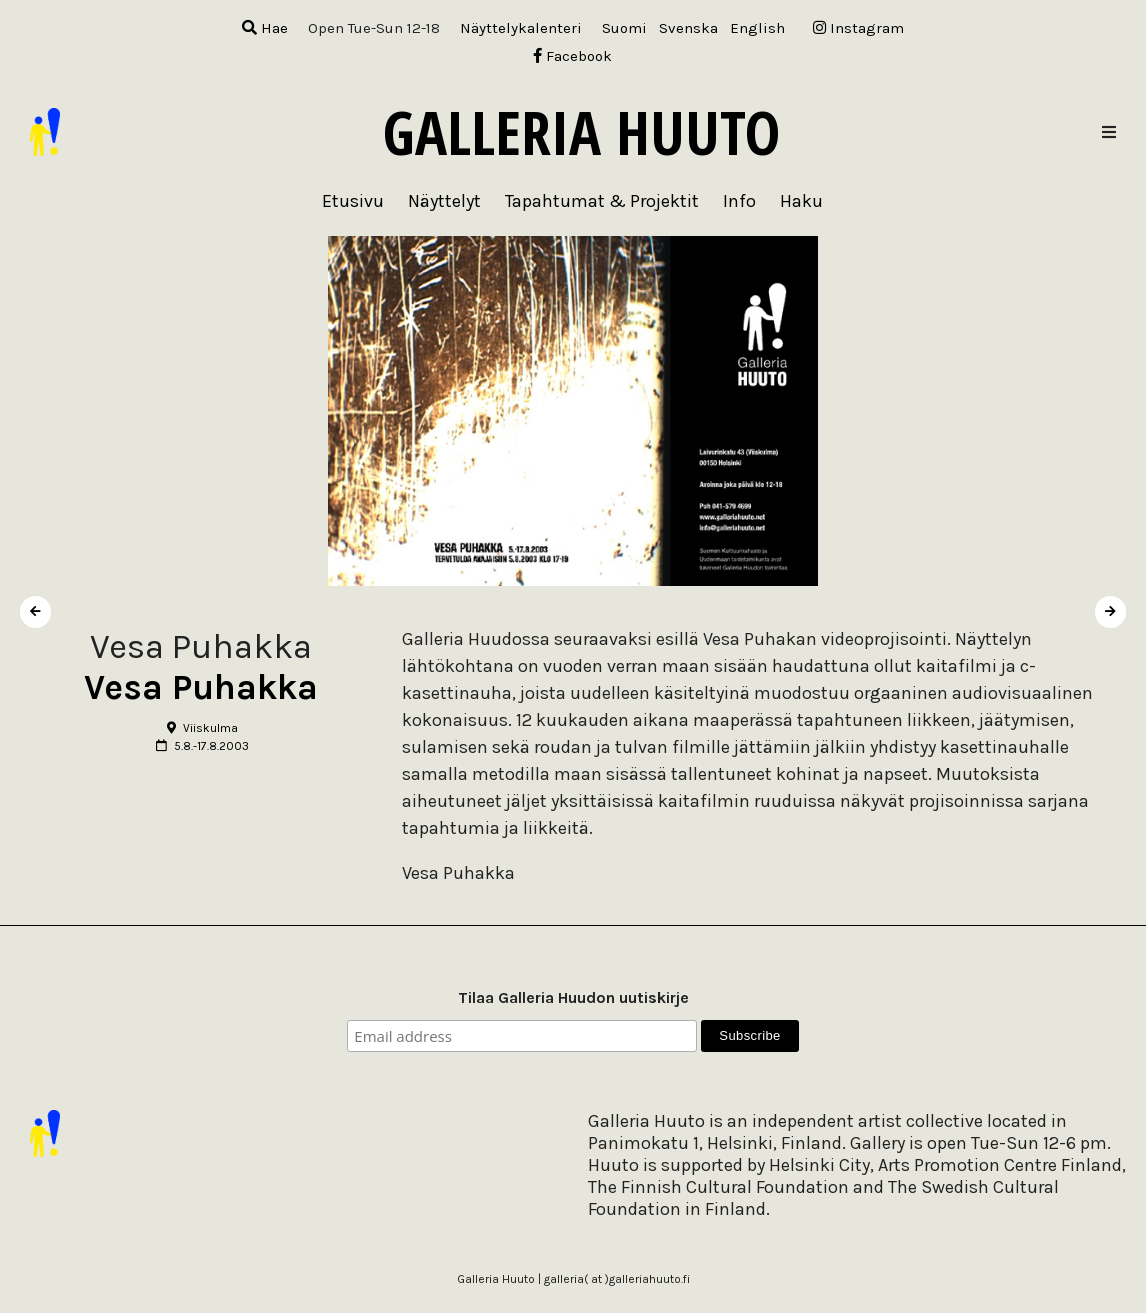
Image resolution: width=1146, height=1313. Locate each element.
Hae (265, 28)
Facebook (572, 56)
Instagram (858, 28)
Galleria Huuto (581, 132)
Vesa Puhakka (201, 687)
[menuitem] (624, 28)
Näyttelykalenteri (521, 28)
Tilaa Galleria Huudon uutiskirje (573, 997)
